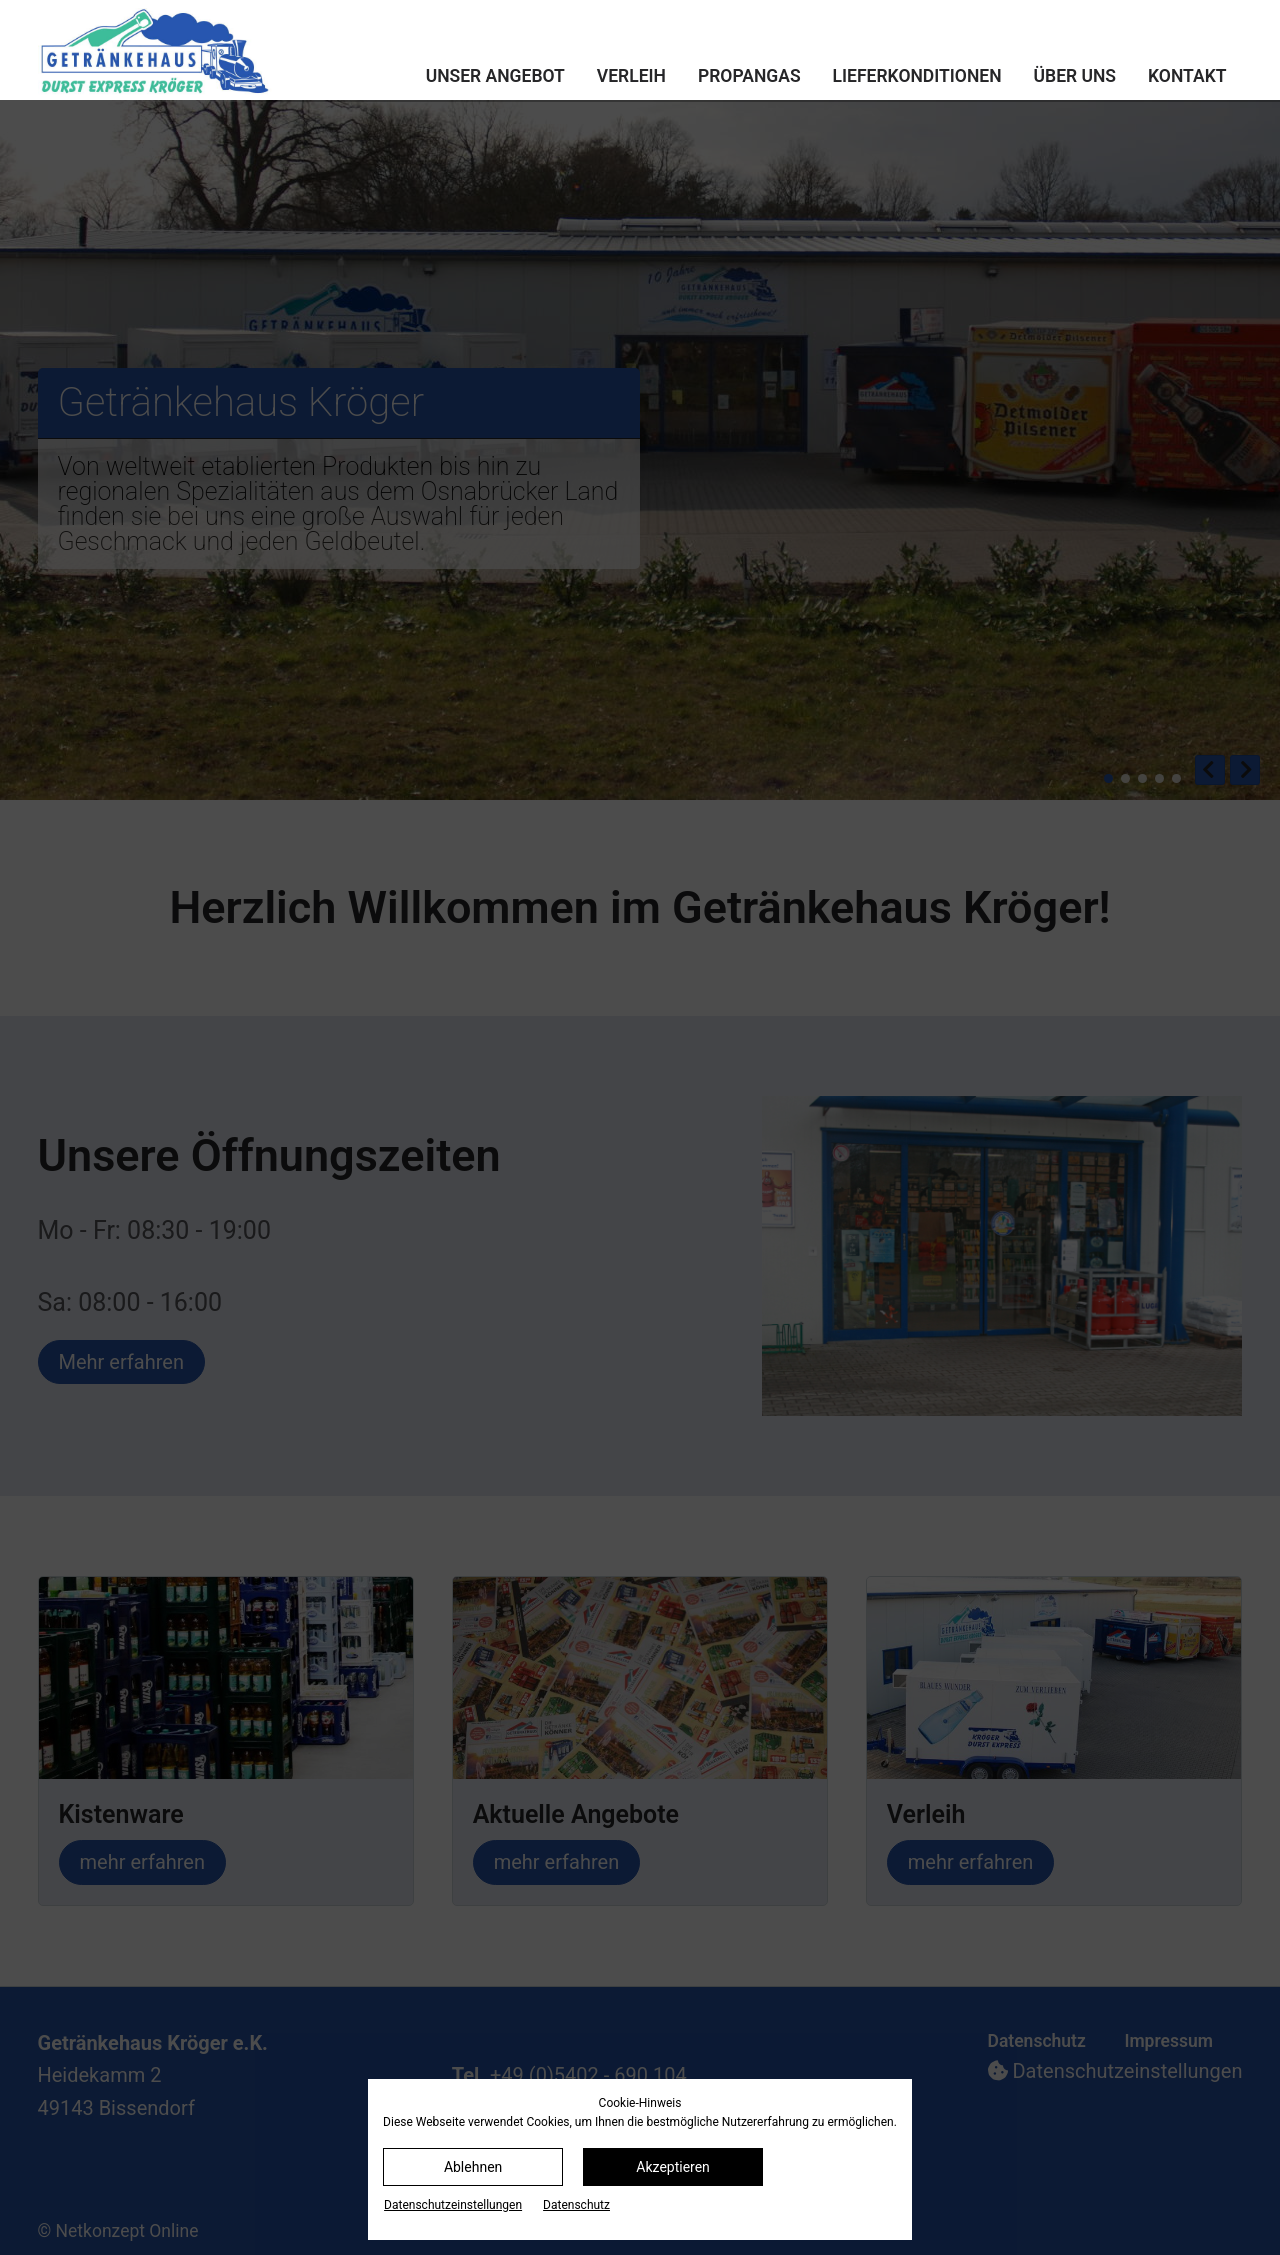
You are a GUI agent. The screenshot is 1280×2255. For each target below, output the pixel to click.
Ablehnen (473, 2167)
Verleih (631, 76)
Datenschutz (576, 2205)
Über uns (1075, 76)
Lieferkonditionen (917, 76)
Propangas (749, 76)
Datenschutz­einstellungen (453, 2205)
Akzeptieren (673, 2167)
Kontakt (1187, 76)
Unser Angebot (495, 76)
